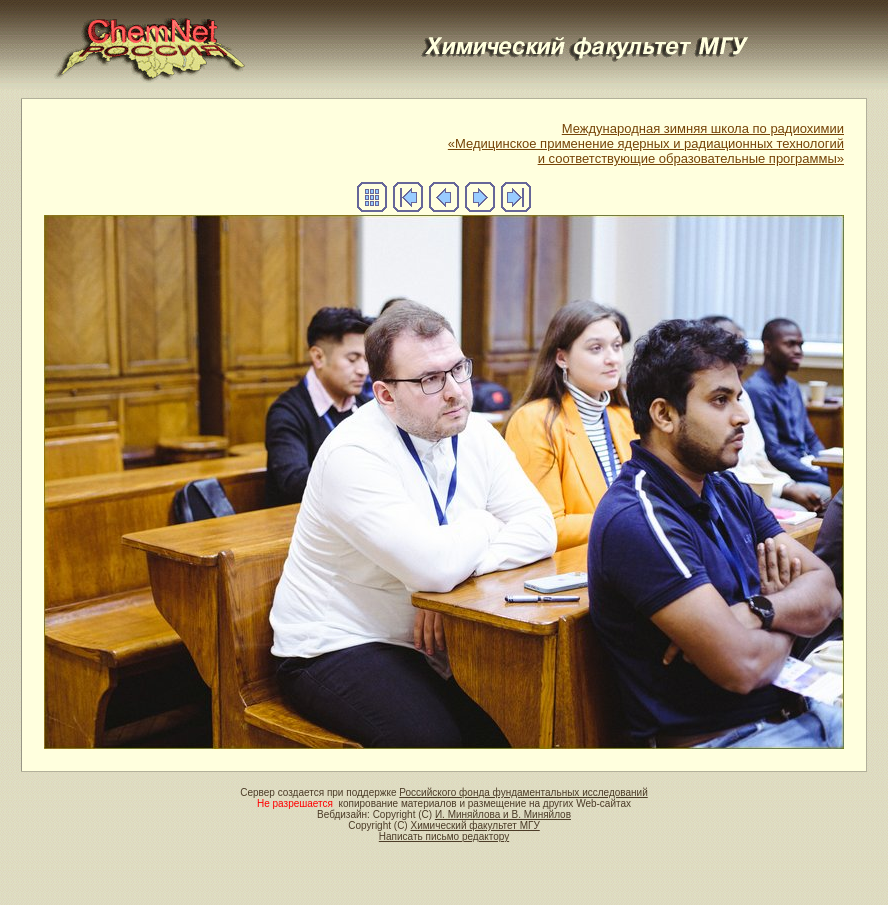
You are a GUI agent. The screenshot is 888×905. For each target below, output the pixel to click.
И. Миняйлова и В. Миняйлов (503, 814)
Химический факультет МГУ (474, 825)
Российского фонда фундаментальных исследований (523, 792)
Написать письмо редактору (444, 836)
